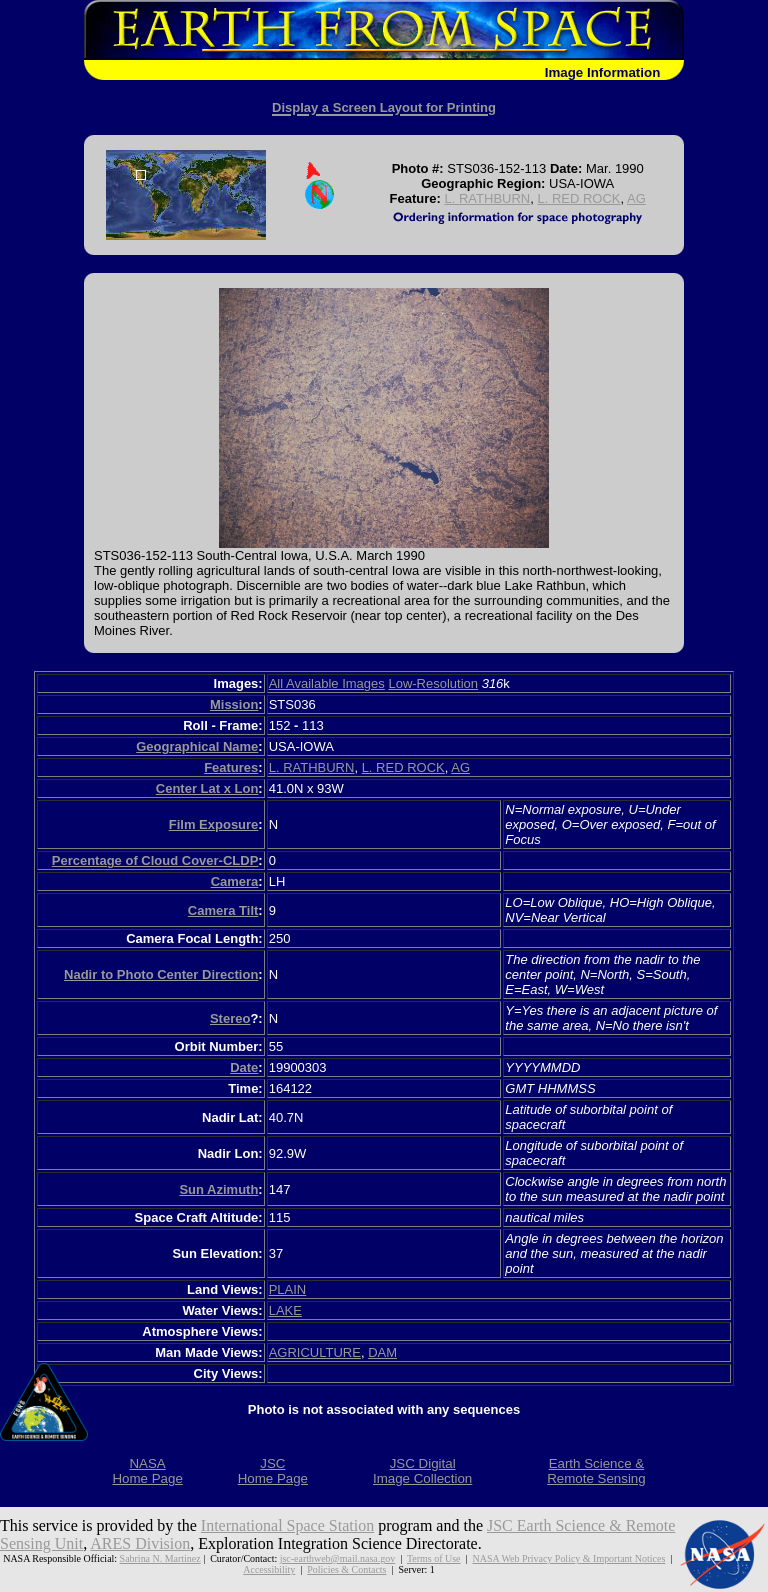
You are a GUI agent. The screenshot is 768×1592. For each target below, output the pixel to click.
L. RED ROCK (578, 198)
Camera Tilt (223, 910)
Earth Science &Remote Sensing (596, 1471)
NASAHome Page (147, 1471)
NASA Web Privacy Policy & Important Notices (568, 1558)
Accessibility (269, 1569)
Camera (235, 881)
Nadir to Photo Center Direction (161, 974)
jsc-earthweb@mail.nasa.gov (337, 1558)
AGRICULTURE (315, 1352)
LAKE (285, 1310)
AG (636, 198)
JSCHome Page (273, 1471)
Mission (234, 704)
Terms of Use (434, 1558)
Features (231, 767)
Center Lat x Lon (207, 788)
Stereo (230, 1018)
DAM (382, 1352)
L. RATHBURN (488, 198)
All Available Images (327, 683)
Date (244, 1067)
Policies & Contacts (346, 1569)
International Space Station (287, 1525)
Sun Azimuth (218, 1189)
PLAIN (288, 1289)
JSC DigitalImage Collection (422, 1471)
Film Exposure (214, 824)
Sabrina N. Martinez (160, 1558)
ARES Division (140, 1543)
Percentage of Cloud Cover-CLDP (155, 860)
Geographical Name (197, 746)
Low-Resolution (433, 683)
